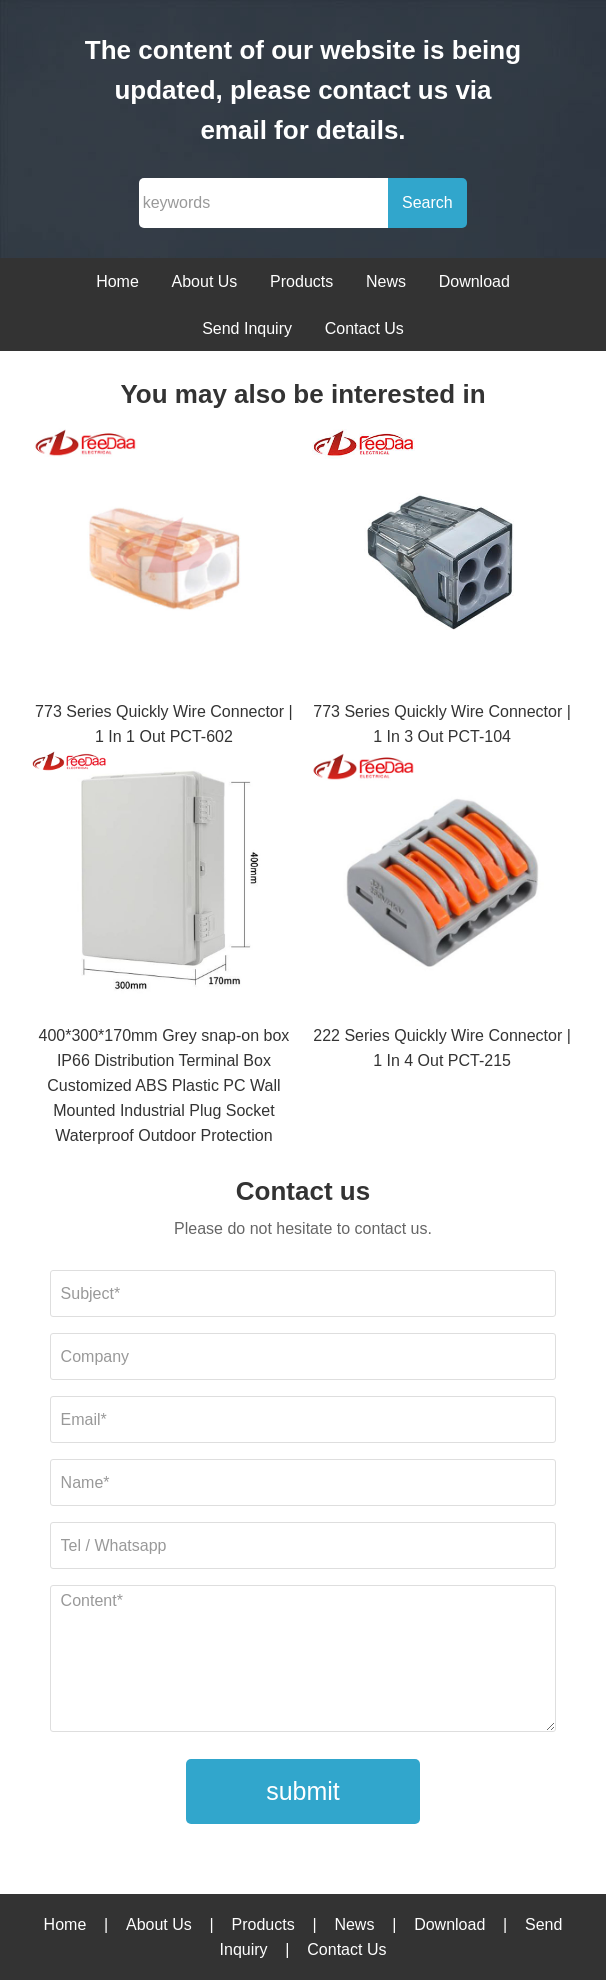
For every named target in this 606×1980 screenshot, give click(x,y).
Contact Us (364, 328)
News (386, 281)
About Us (205, 281)
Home (117, 281)
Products (301, 281)
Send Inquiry (247, 328)
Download (474, 281)
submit (303, 1791)
